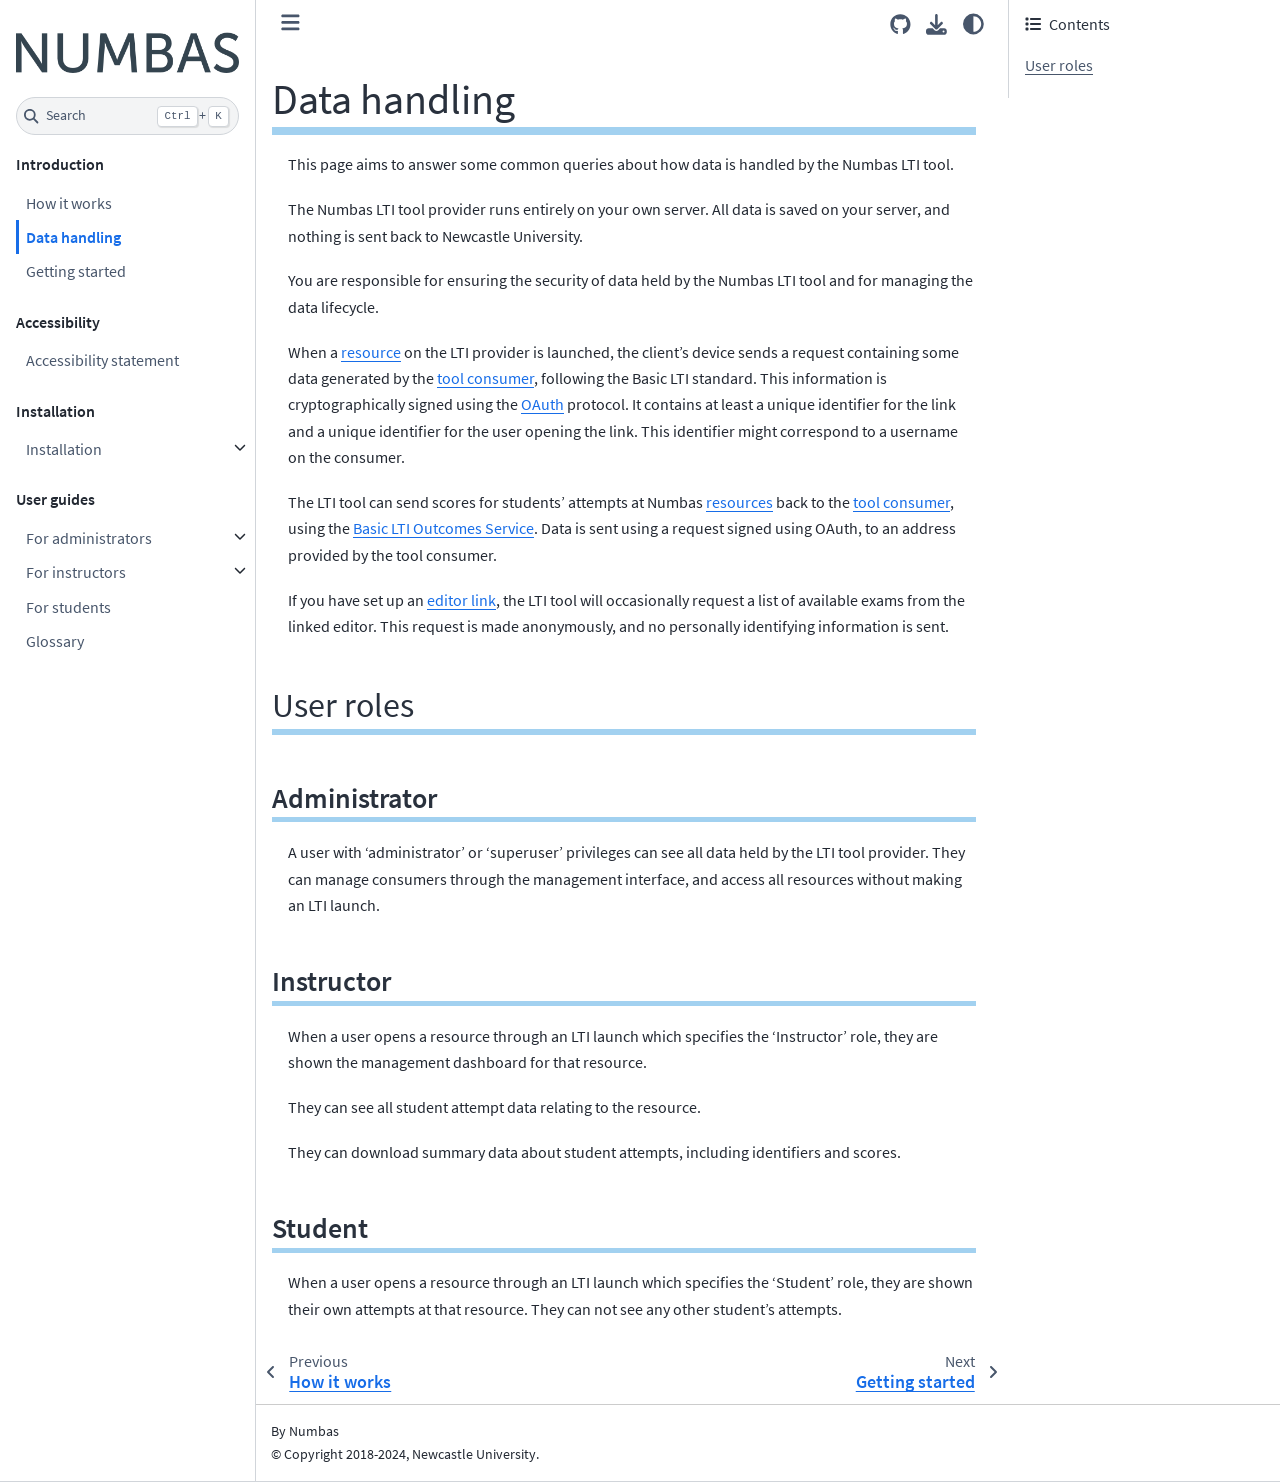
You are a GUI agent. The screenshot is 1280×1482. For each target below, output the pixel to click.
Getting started (76, 271)
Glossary (55, 641)
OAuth (542, 404)
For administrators (89, 538)
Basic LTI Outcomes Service (443, 528)
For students (68, 607)
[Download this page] (936, 24)
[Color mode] (973, 24)
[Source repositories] (900, 24)
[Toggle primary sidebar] (290, 23)
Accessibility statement (102, 360)
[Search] (127, 116)
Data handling (73, 237)
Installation (64, 449)
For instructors (76, 572)
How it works (69, 203)
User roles (1059, 65)
